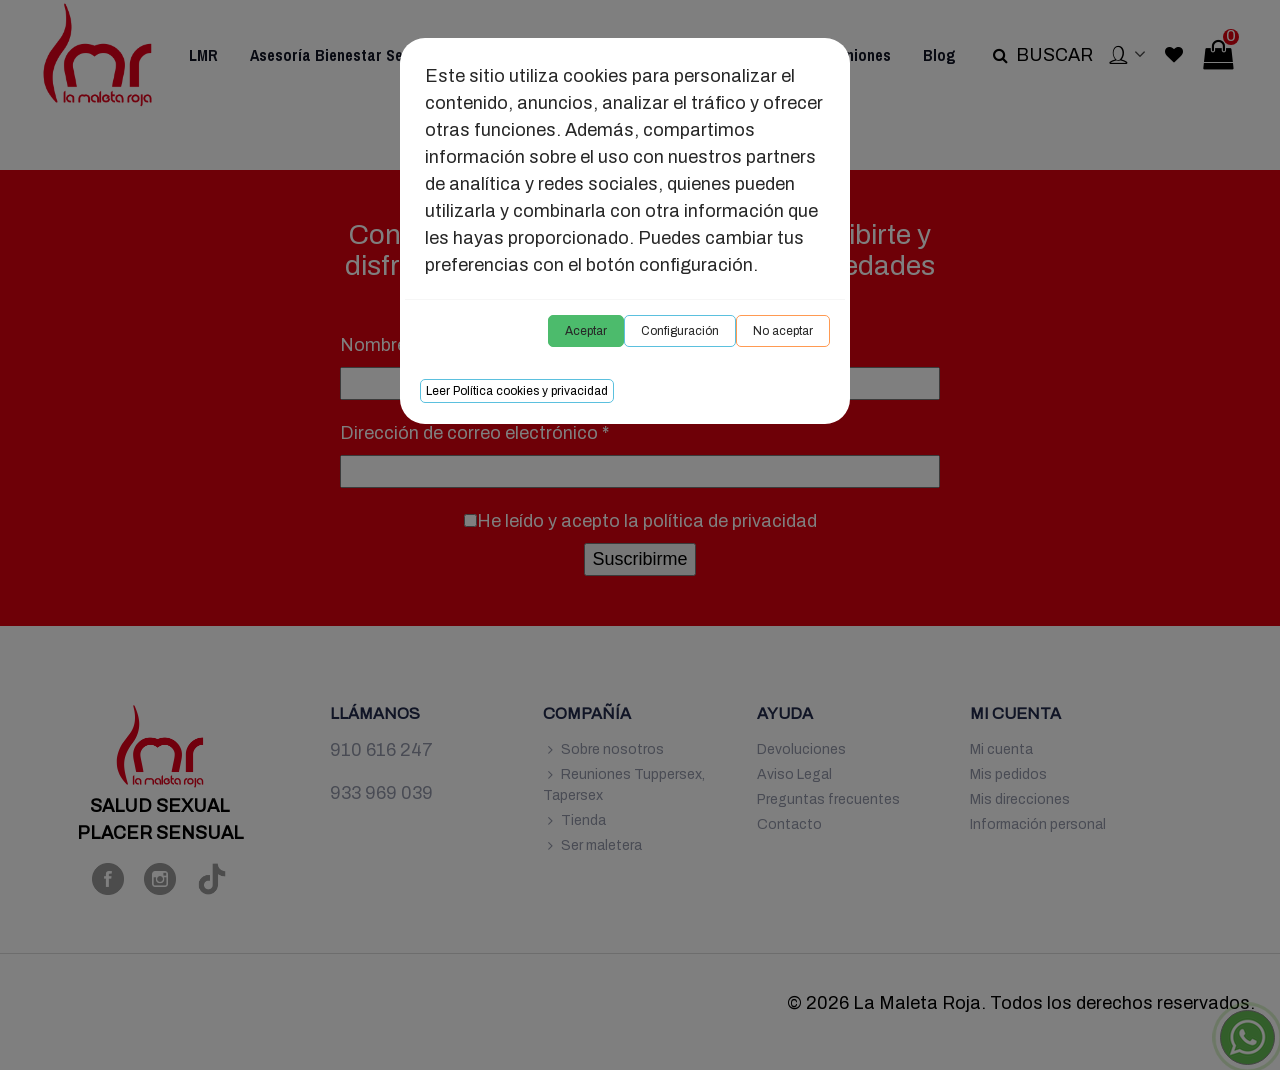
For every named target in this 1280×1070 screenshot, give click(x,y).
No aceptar (783, 331)
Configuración (680, 331)
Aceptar (586, 331)
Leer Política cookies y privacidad (517, 391)
